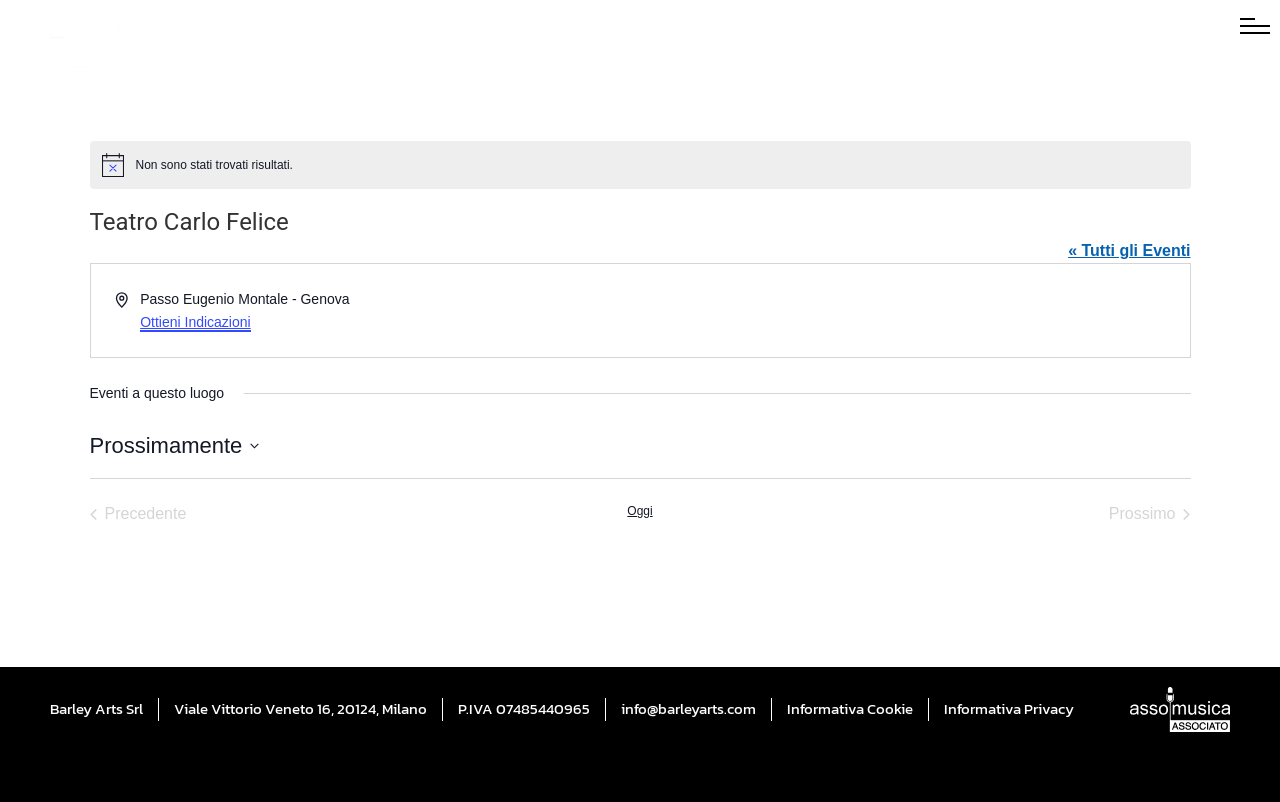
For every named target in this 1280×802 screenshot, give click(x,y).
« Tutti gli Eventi (1129, 250)
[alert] (640, 165)
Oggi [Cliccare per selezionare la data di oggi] (639, 511)
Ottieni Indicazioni (195, 322)
